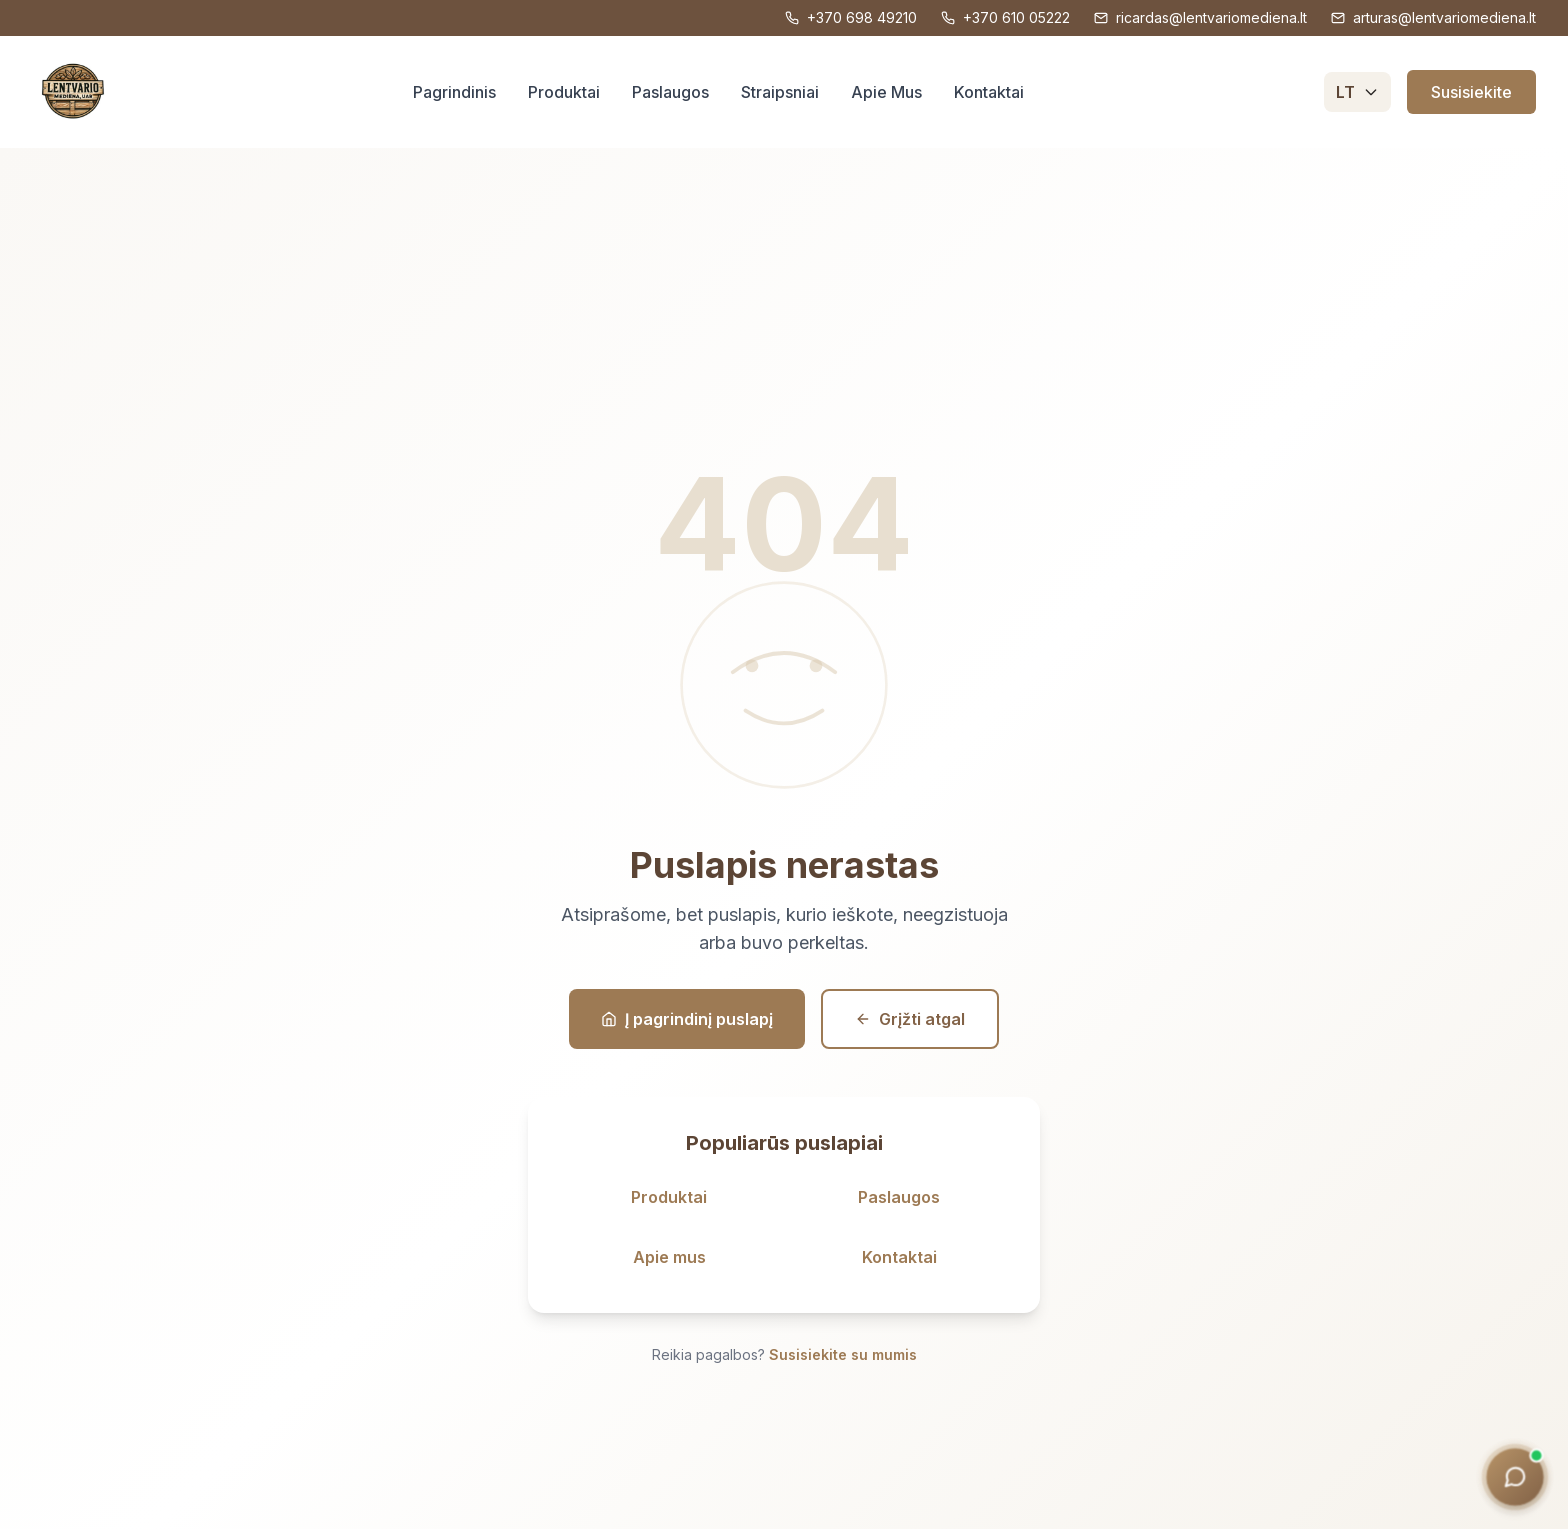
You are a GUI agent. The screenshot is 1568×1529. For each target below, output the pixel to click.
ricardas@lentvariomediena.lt (1200, 17)
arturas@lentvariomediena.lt (1433, 17)
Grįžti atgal (910, 1019)
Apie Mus (886, 92)
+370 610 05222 (1005, 17)
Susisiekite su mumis (843, 1354)
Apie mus (669, 1257)
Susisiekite (1471, 92)
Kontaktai (989, 92)
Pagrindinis (454, 92)
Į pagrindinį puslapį (687, 1019)
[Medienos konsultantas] (1512, 1477)
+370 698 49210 (851, 17)
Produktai (564, 92)
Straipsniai (780, 92)
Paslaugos (670, 92)
